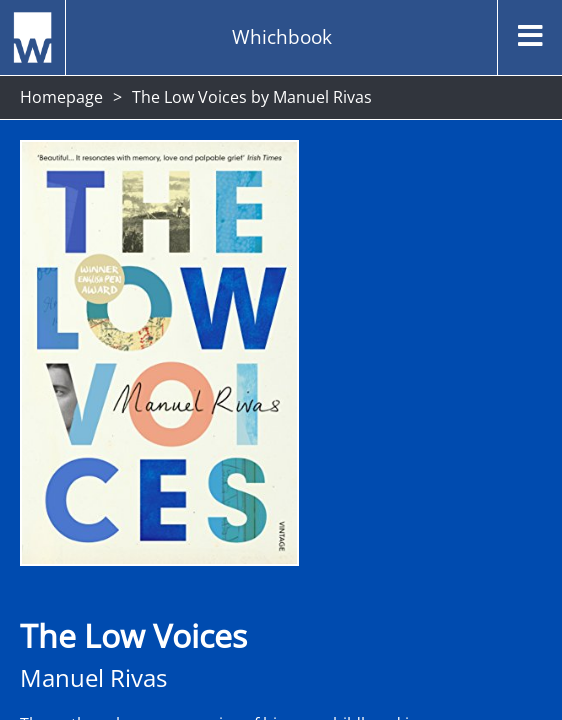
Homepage (61, 97)
